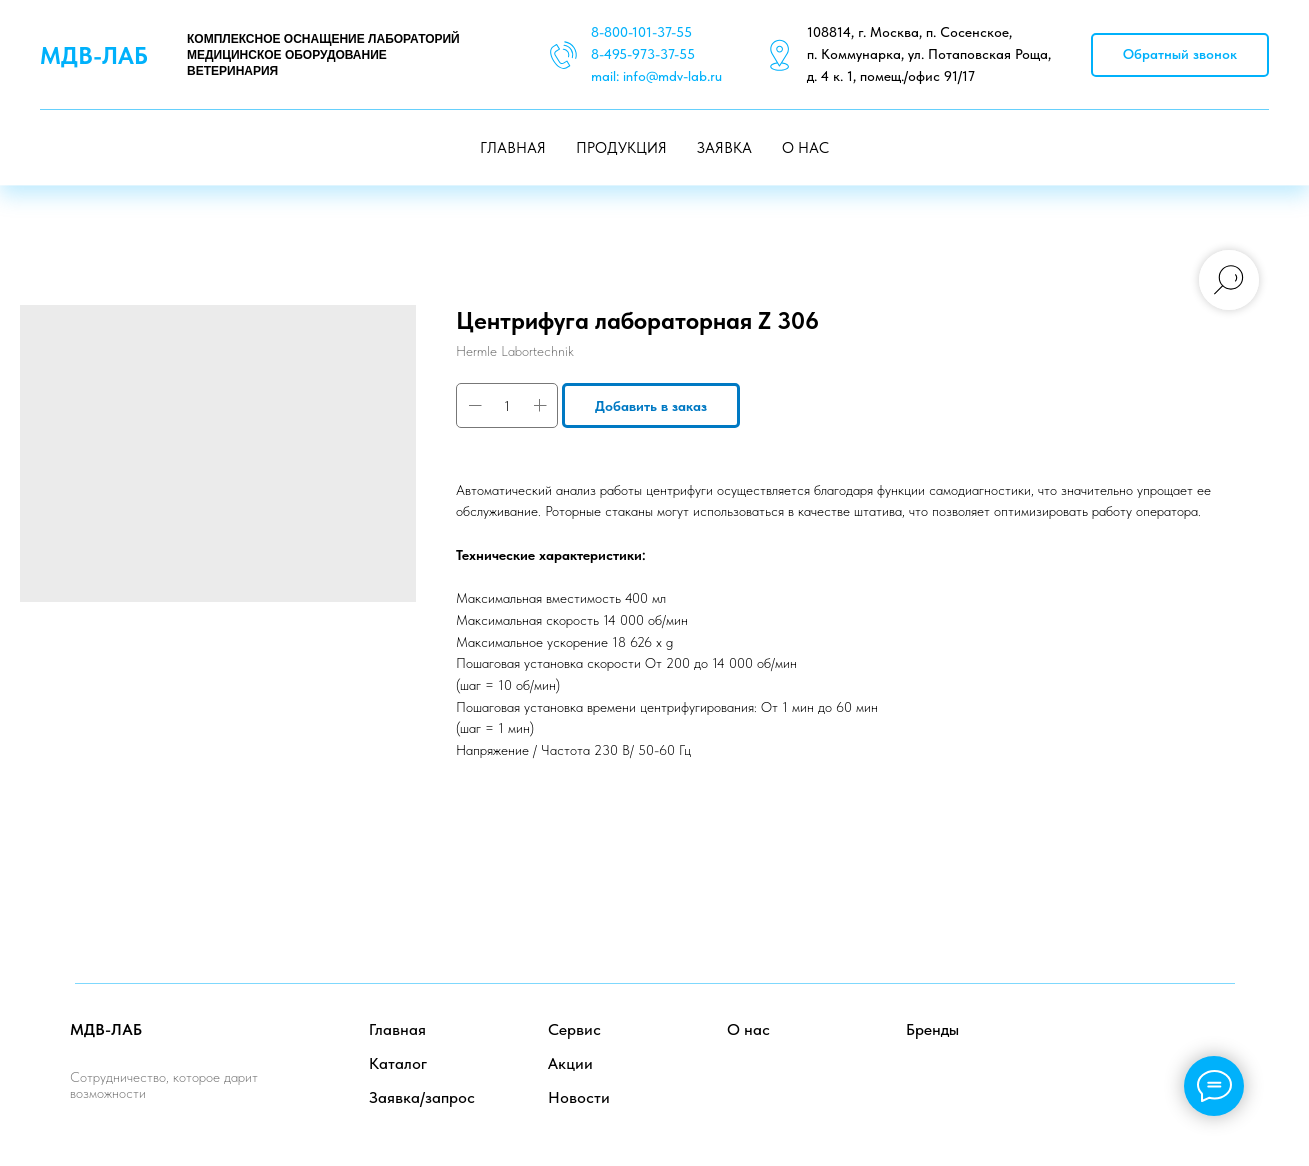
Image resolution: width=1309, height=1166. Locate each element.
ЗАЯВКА (724, 148)
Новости (579, 1097)
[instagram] (1219, 1047)
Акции (570, 1063)
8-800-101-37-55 (641, 32)
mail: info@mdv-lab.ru (656, 76)
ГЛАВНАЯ (513, 148)
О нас (748, 1029)
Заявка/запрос (422, 1097)
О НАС (805, 148)
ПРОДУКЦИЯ (621, 148)
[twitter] (1175, 1047)
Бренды (932, 1029)
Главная (397, 1029)
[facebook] (1131, 1047)
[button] (1180, 55)
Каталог (398, 1063)
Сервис (574, 1029)
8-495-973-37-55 (643, 54)
